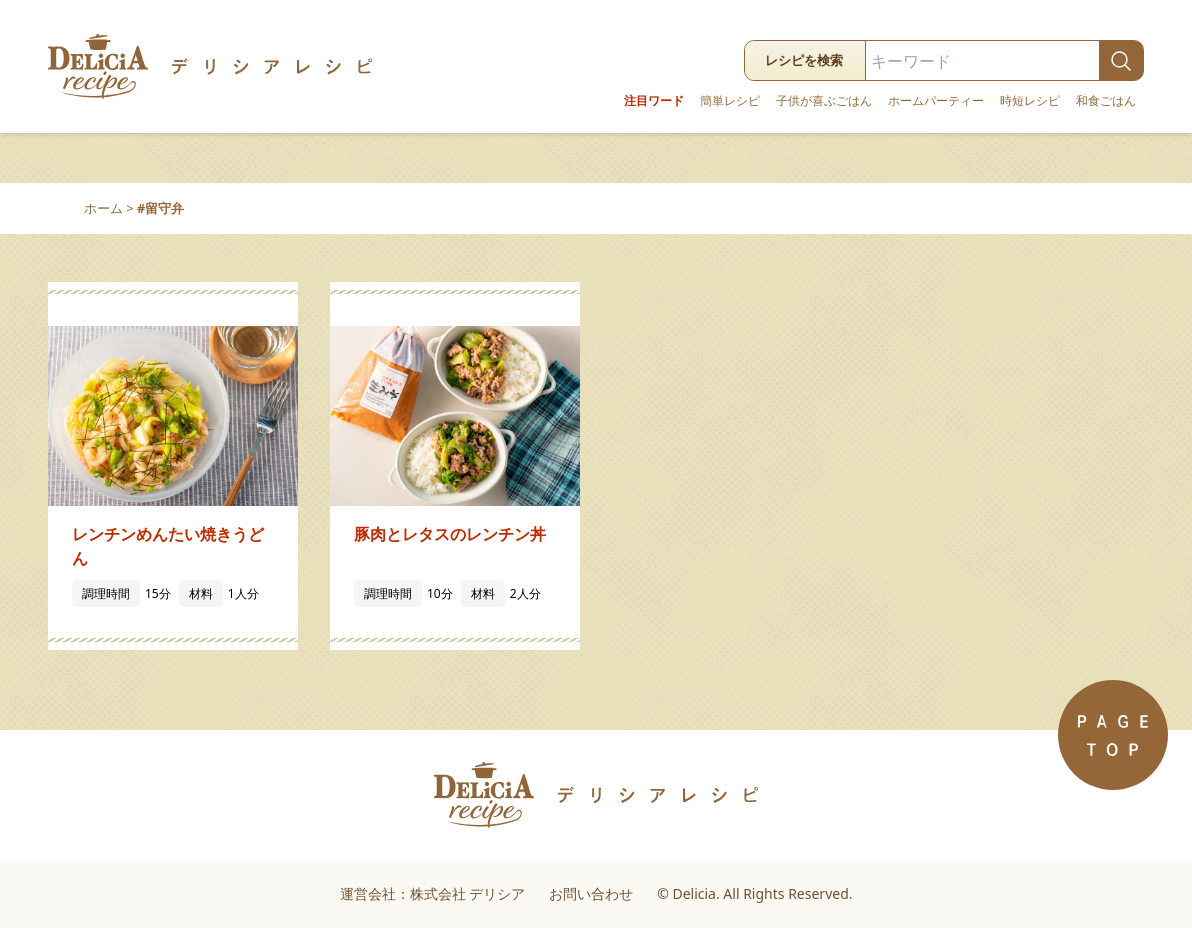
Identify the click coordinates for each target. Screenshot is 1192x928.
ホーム (103, 208)
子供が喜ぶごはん (824, 101)
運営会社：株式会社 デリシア (433, 893)
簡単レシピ (730, 101)
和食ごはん (1106, 101)
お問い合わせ (591, 893)
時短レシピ (1030, 101)
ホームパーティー (936, 101)
